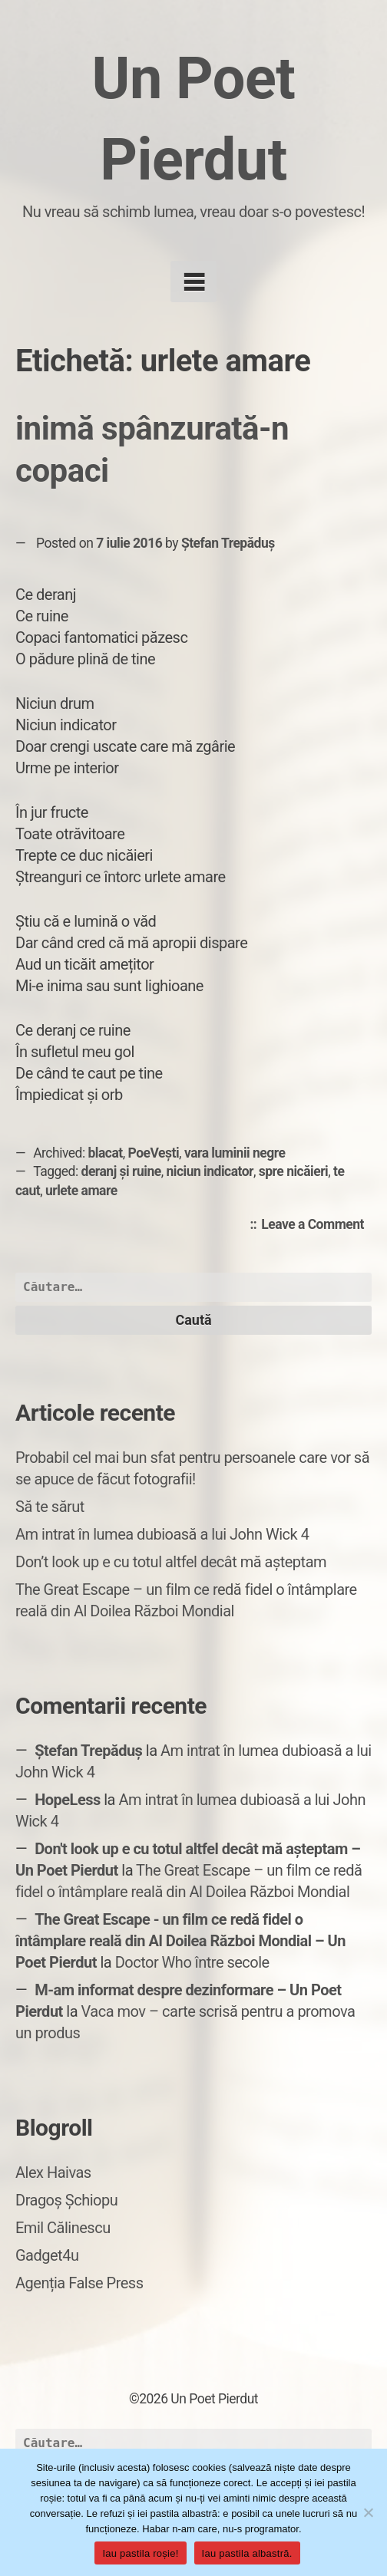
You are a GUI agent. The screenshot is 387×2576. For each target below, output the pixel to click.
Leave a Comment (316, 1225)
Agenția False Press (79, 2283)
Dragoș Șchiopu (66, 2200)
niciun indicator (209, 1171)
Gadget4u (46, 2255)
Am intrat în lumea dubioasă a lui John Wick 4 (162, 1534)
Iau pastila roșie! (140, 2553)
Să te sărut (49, 1506)
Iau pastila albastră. (247, 2553)
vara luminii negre (235, 1153)
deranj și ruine (121, 1171)
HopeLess (68, 1799)
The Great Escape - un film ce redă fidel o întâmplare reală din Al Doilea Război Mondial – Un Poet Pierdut (180, 1941)
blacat (105, 1153)
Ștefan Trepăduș (228, 543)
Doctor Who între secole (192, 1962)
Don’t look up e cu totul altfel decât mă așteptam (170, 1562)
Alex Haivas (53, 2172)
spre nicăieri (293, 1171)
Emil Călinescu (63, 2228)
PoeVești (154, 1153)
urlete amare (81, 1190)
